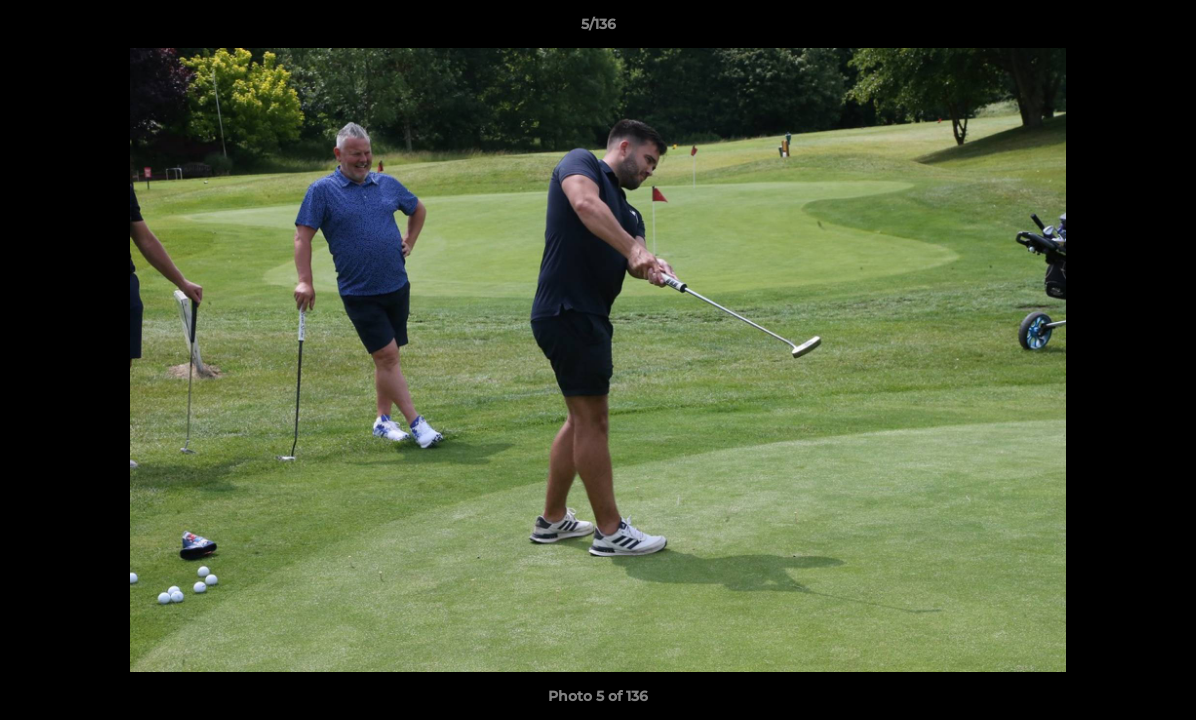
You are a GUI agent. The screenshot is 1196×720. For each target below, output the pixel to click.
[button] (1160, 29)
